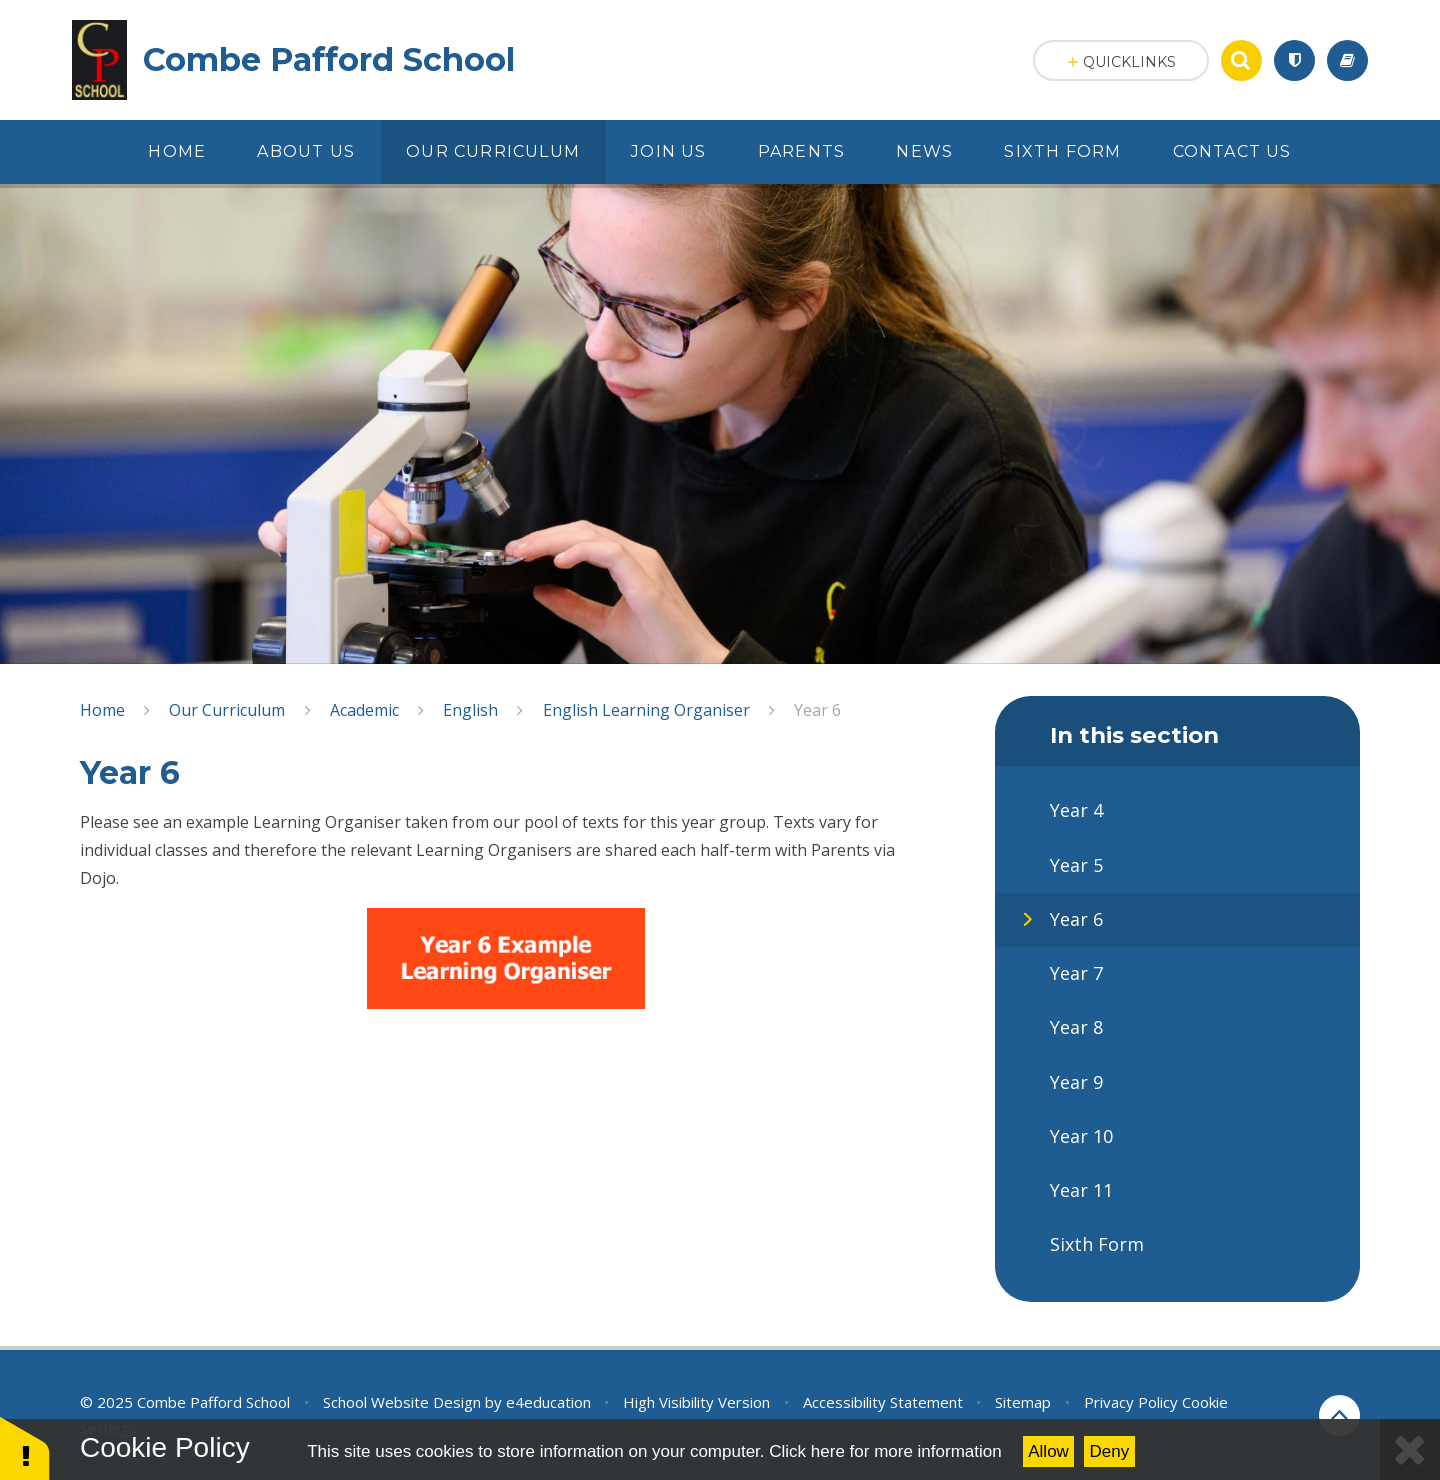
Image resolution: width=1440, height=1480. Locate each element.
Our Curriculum (227, 710)
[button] (25, 1447)
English (470, 710)
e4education (548, 1402)
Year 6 (817, 710)
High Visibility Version (696, 1402)
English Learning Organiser (646, 710)
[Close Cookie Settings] (1410, 1449)
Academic (364, 710)
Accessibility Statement (883, 1402)
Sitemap (1023, 1402)
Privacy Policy (1131, 1402)
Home (102, 710)
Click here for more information (885, 1451)
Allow (1048, 1451)
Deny (1110, 1451)
